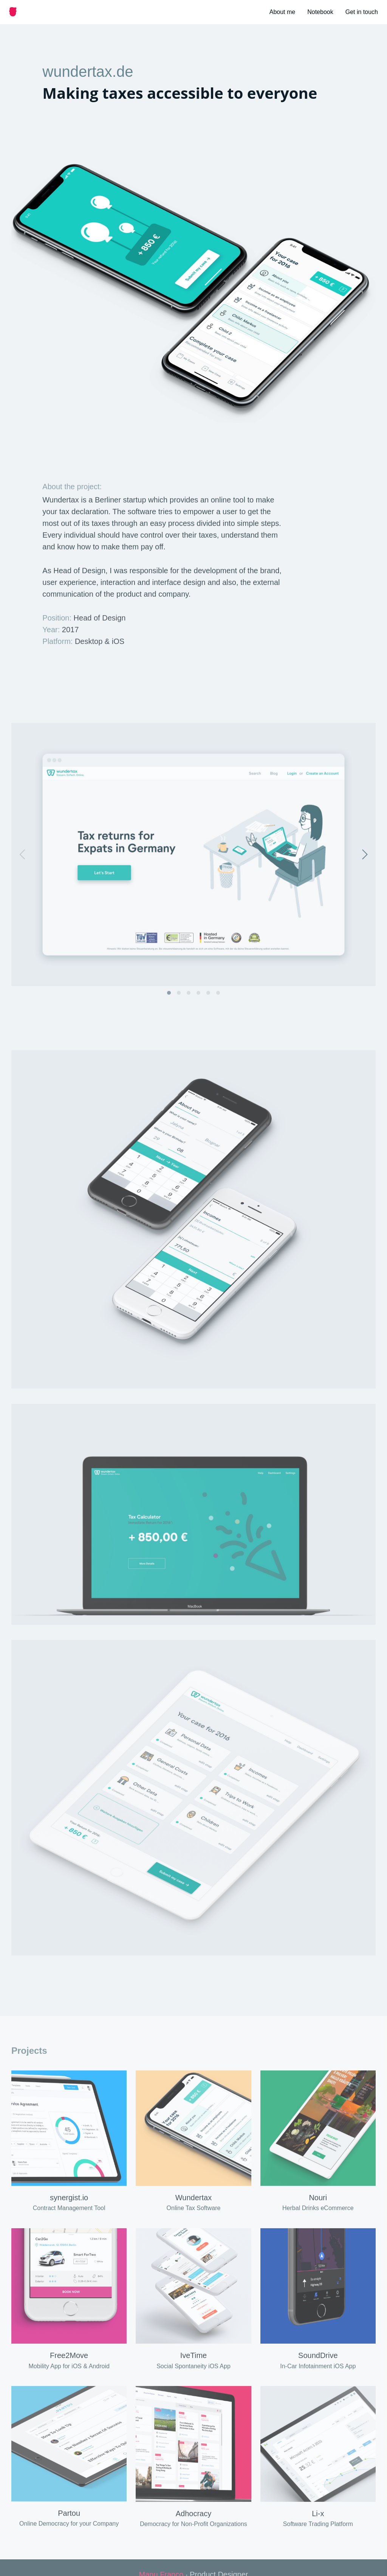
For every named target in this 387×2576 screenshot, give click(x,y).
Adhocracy (194, 2525)
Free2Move (69, 2367)
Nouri (318, 2209)
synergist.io (69, 2209)
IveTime (193, 2367)
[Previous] (23, 866)
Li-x (318, 2525)
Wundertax (193, 2209)
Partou (69, 2525)
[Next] (363, 866)
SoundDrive (318, 2367)
